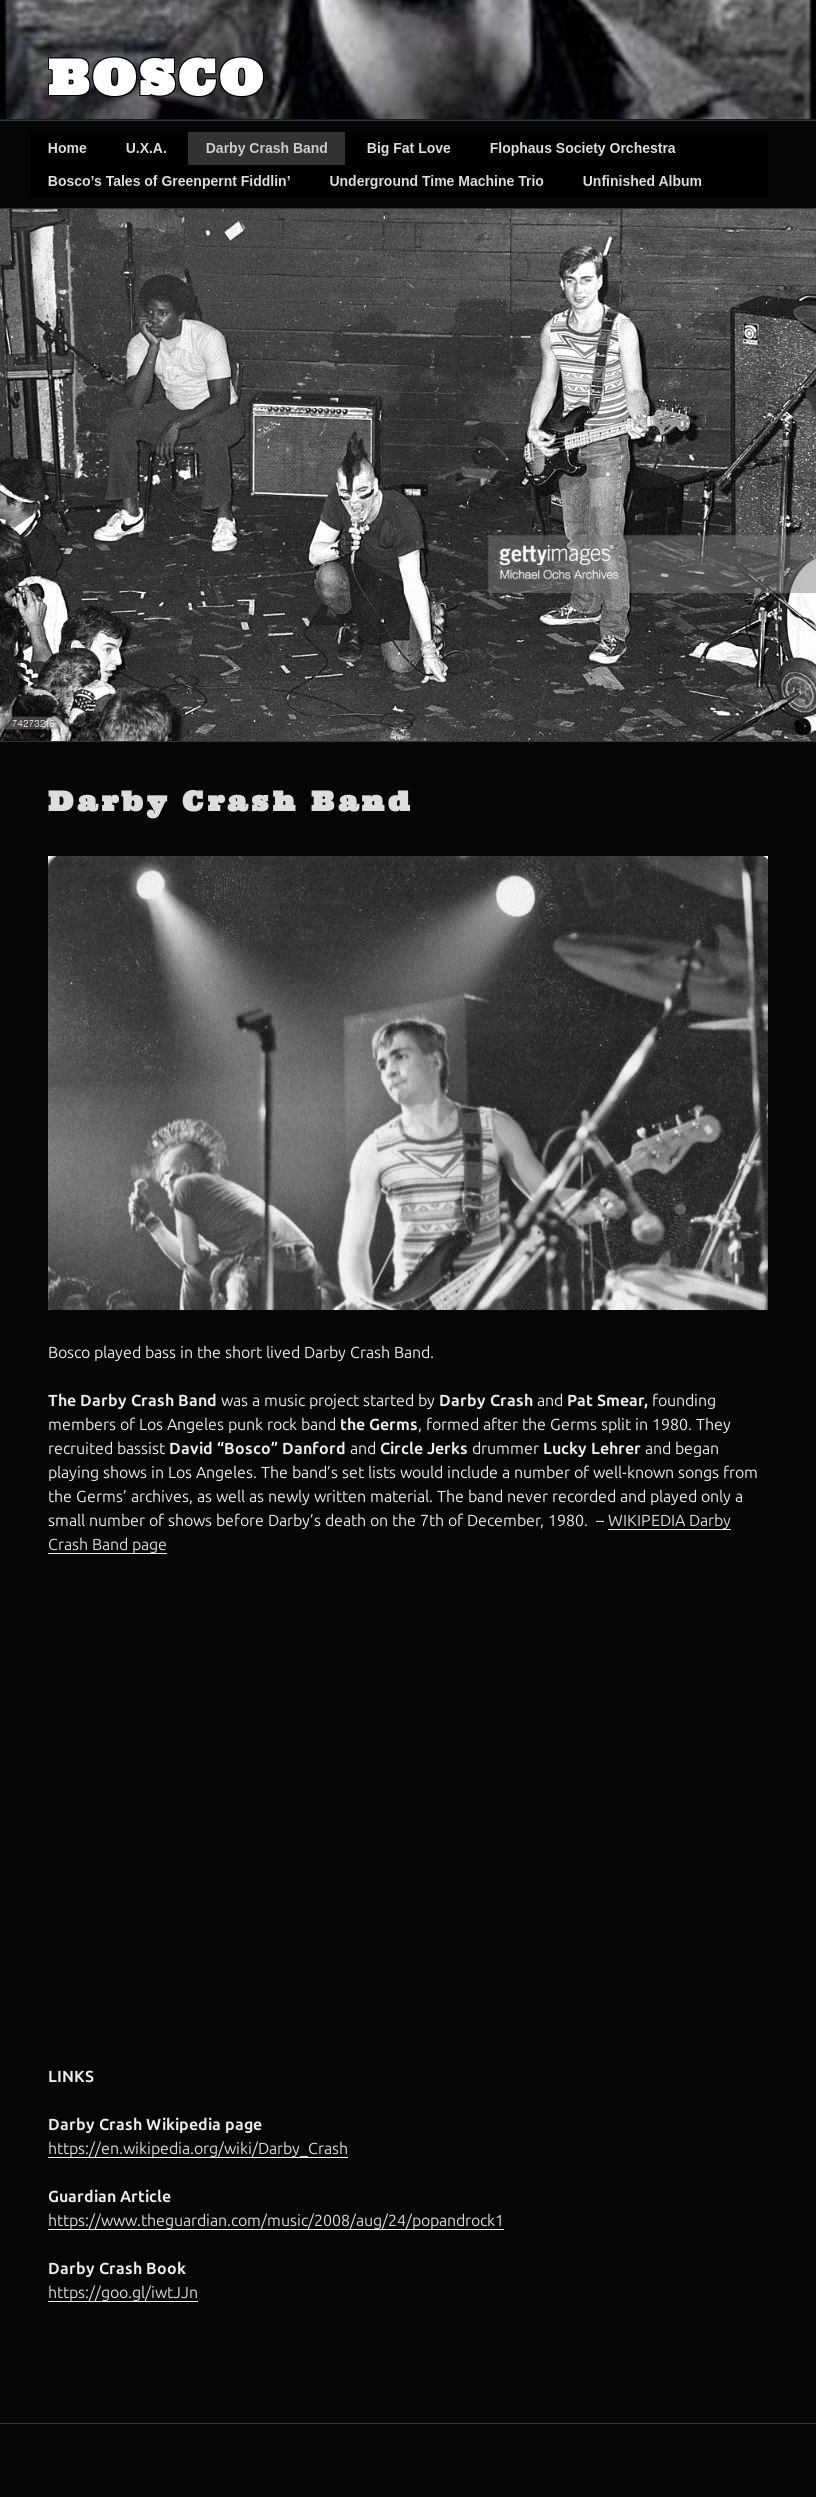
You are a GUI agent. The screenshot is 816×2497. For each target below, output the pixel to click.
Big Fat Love (409, 148)
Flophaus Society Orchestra (583, 148)
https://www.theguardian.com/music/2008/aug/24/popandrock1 (276, 2220)
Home (67, 148)
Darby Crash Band (267, 148)
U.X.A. (146, 148)
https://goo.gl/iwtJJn (123, 2292)
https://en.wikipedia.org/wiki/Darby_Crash (198, 2148)
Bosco (157, 77)
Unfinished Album (642, 181)
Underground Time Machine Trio (436, 181)
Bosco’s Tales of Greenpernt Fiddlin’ (169, 181)
